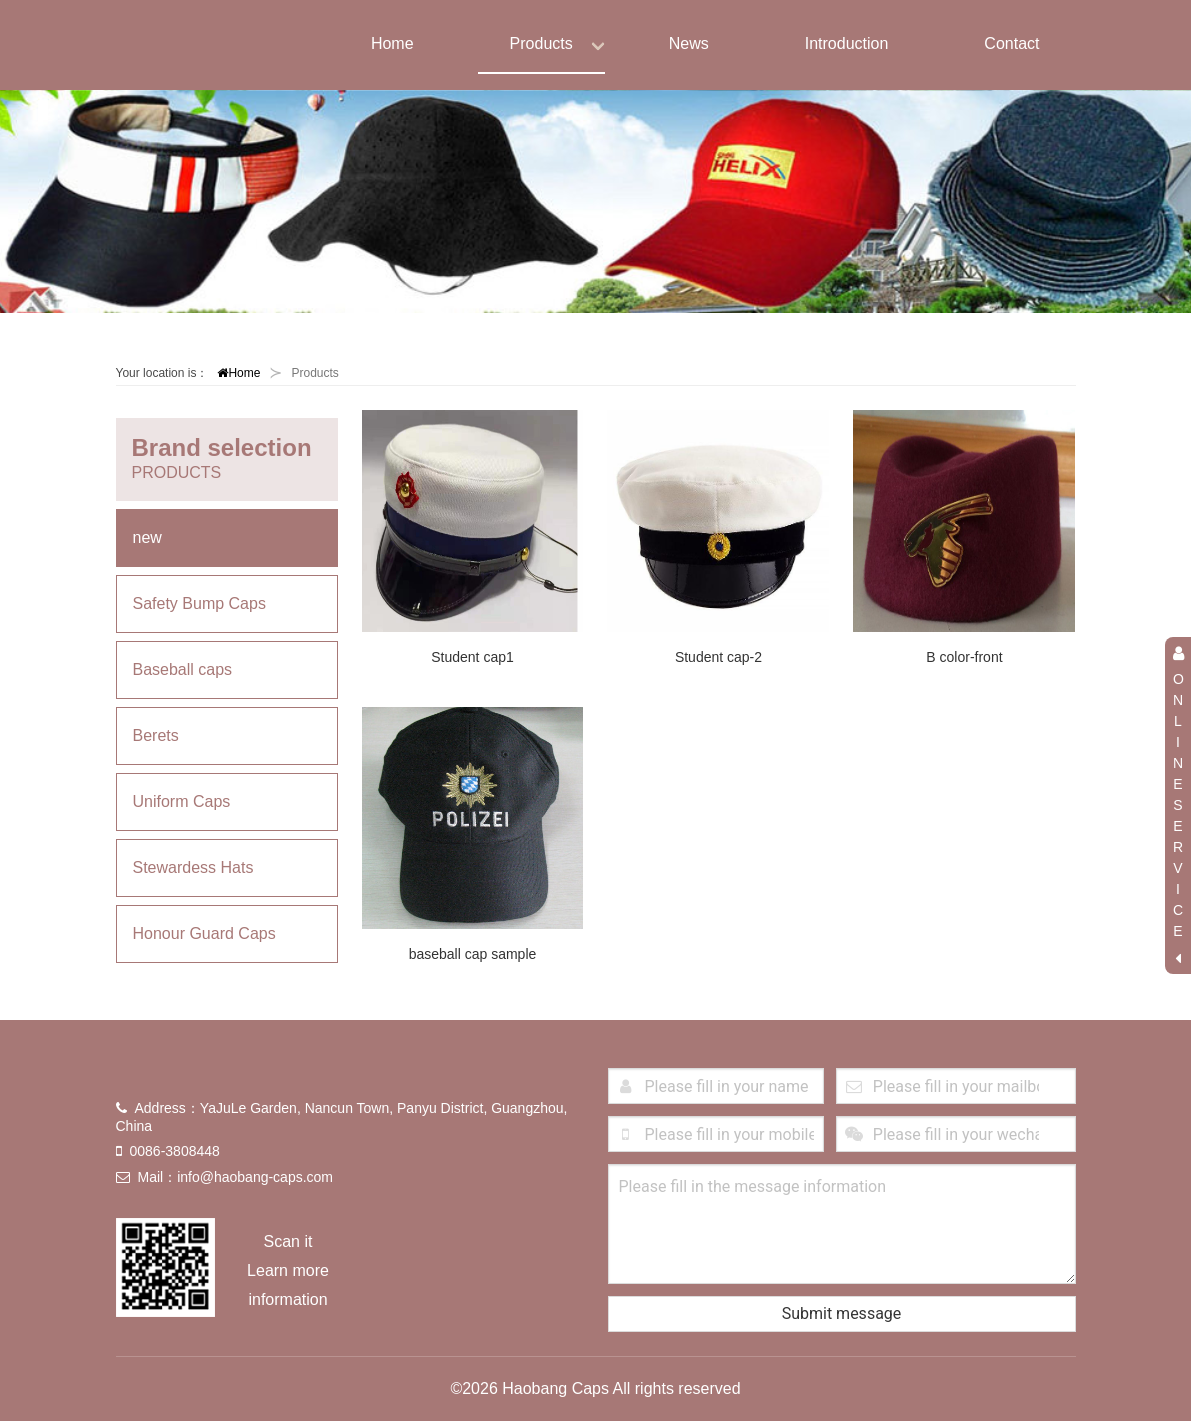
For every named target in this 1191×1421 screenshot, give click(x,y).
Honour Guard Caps (204, 933)
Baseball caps (183, 669)
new (147, 537)
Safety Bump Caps (199, 603)
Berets (156, 735)
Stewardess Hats (193, 867)
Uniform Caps (182, 801)
